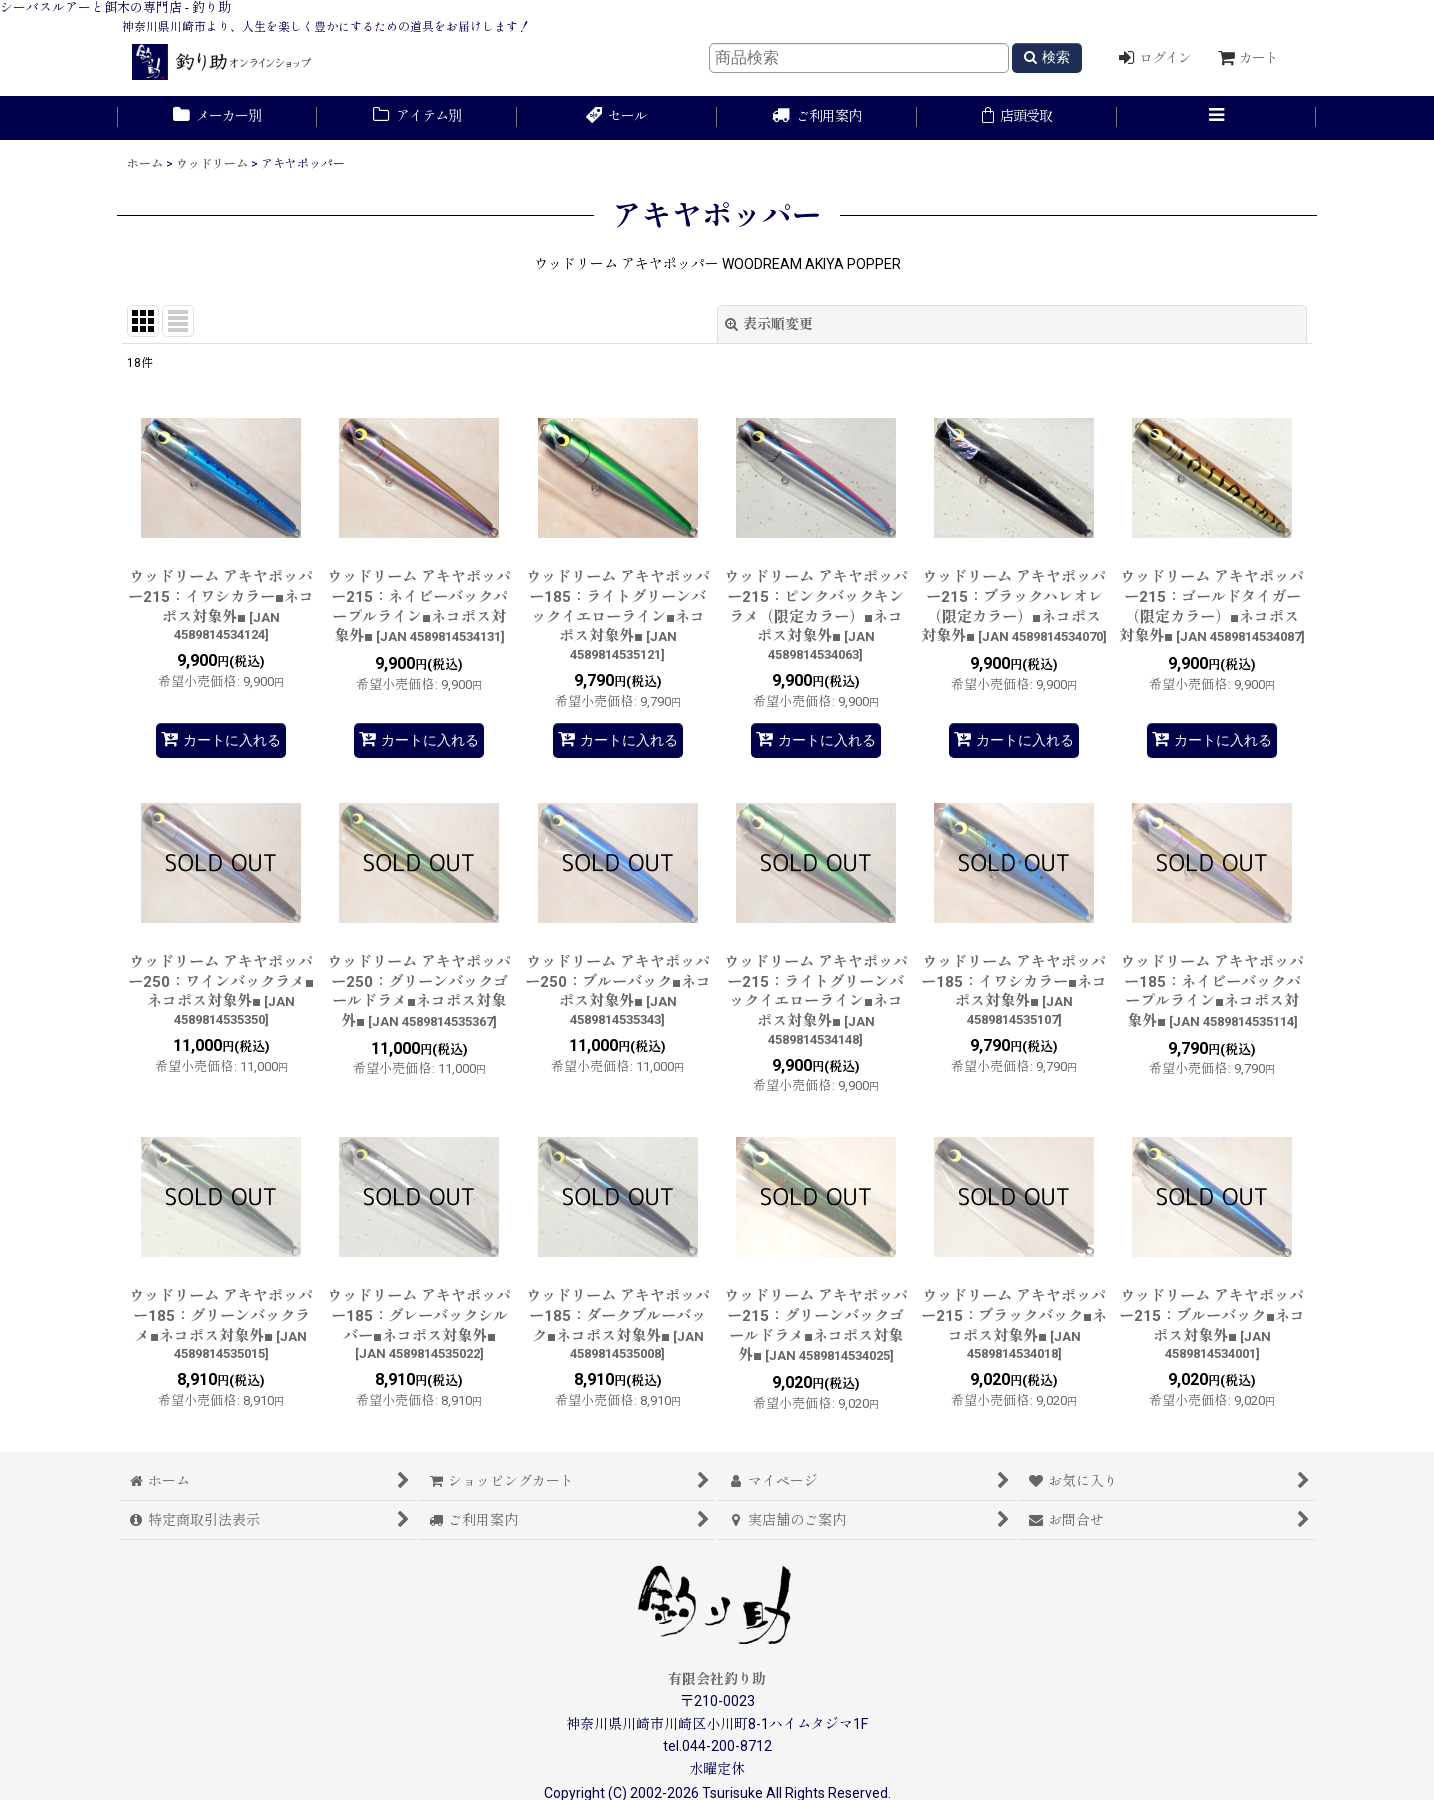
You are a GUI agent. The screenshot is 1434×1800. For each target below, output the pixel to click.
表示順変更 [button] (769, 324)
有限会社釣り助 (717, 1679)
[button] (1217, 118)
